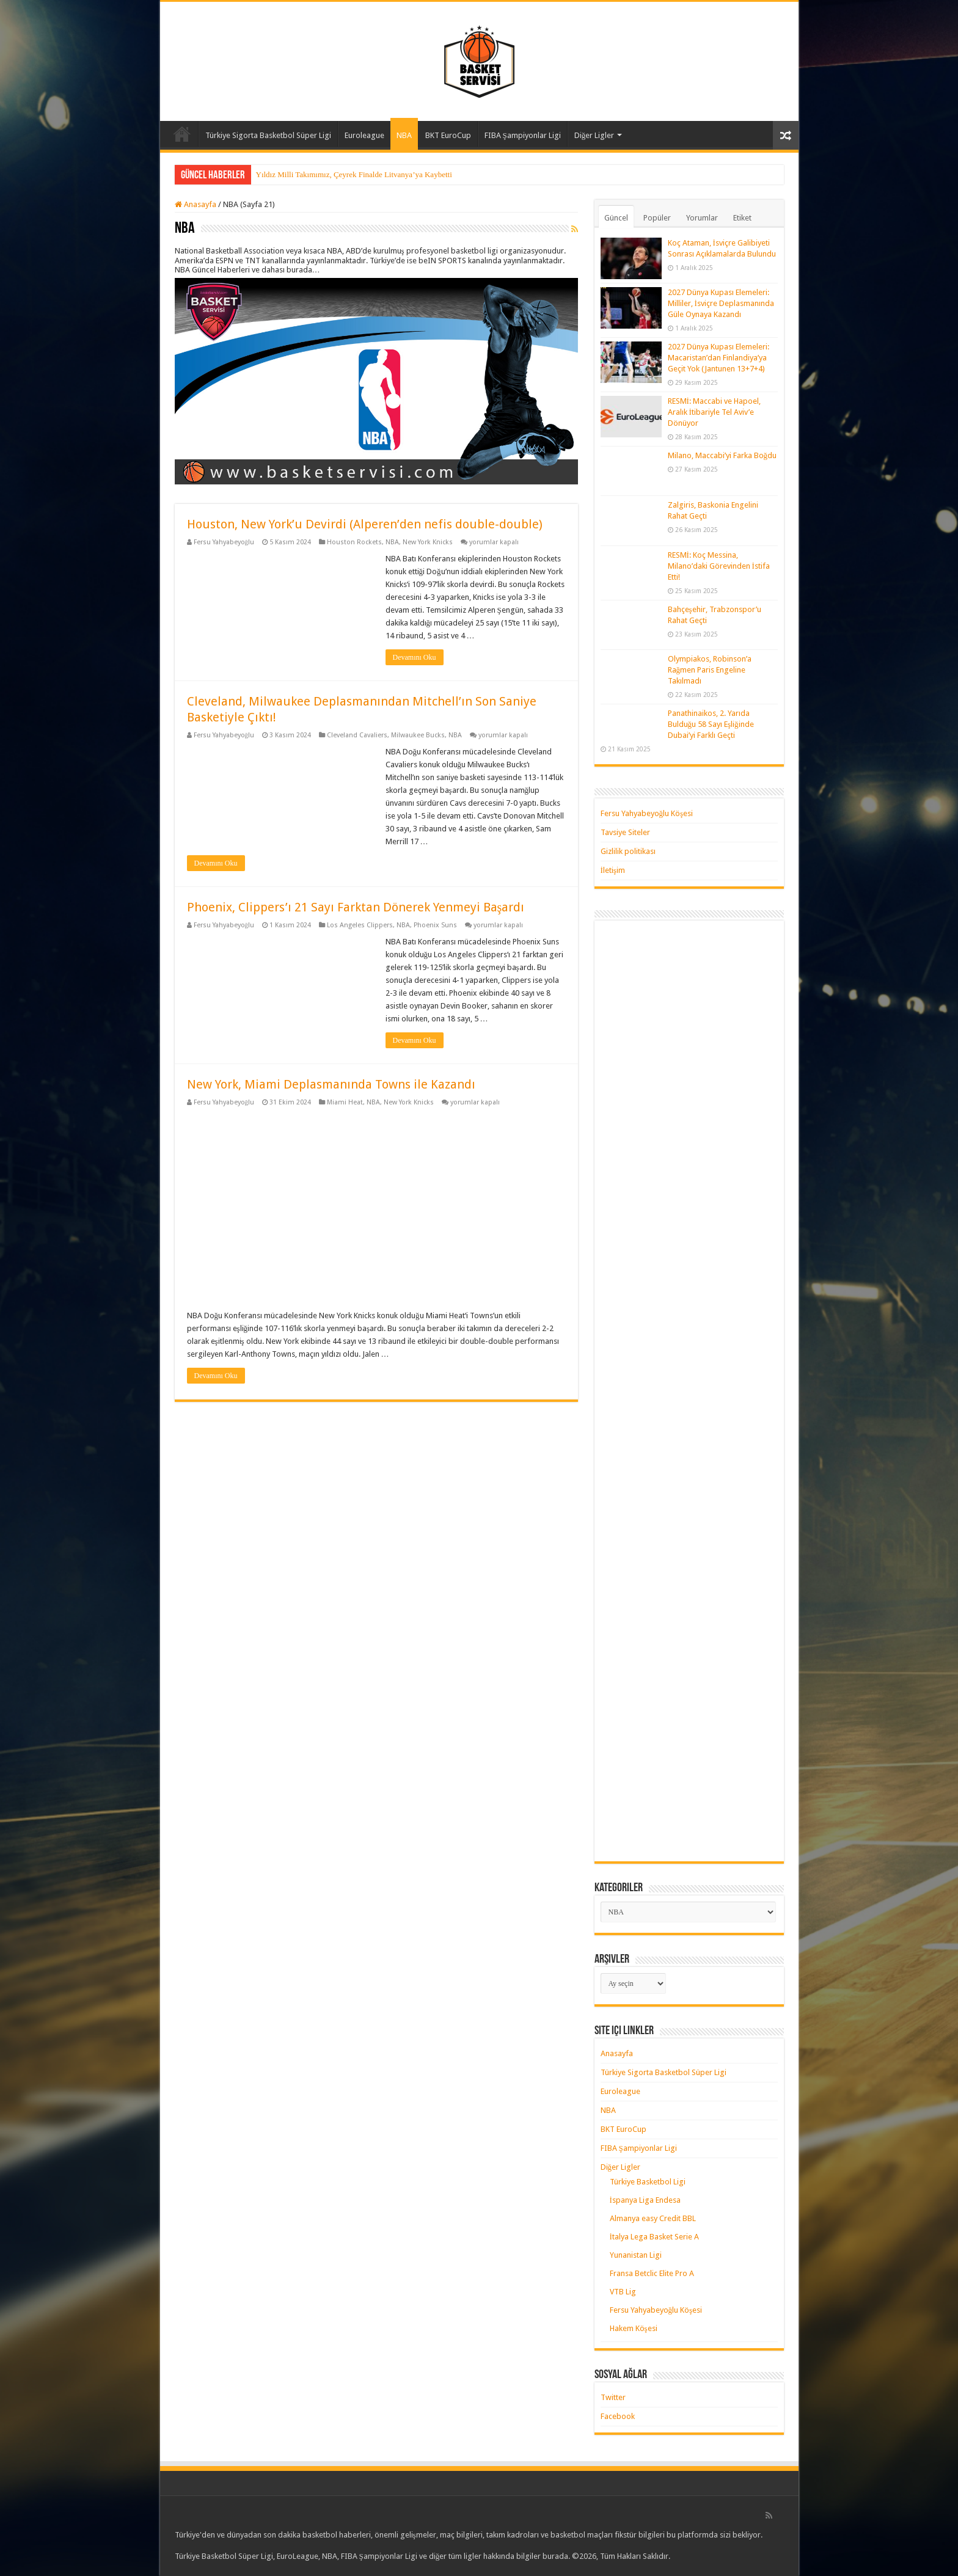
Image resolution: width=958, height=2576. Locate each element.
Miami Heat (345, 1102)
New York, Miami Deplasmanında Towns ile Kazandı (331, 1084)
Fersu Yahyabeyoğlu (224, 542)
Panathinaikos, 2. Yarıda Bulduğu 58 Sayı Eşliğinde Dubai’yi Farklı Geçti (711, 724)
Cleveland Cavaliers (357, 735)
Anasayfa (182, 134)
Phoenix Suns (435, 925)
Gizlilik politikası (628, 851)
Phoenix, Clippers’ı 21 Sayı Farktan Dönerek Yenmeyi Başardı (356, 907)
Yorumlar (702, 217)
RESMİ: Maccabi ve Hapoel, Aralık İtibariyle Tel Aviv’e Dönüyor (714, 412)
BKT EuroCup (448, 135)
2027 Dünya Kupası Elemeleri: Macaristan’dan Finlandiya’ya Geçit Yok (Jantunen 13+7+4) (718, 357)
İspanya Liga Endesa (645, 2200)
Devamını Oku (414, 657)
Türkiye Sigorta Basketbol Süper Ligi (268, 135)
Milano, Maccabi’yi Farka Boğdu (722, 455)
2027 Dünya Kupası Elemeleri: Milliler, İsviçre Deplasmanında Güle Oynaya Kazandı (721, 303)
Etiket (742, 217)
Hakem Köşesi (633, 2328)
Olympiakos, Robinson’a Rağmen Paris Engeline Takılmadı (709, 669)
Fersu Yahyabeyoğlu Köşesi (647, 813)
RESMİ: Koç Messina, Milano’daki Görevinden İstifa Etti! (719, 566)
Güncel (616, 217)
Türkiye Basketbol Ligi (648, 2181)
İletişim (613, 870)
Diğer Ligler (594, 135)
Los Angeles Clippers (360, 925)
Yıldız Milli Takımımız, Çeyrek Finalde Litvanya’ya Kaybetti (354, 174)
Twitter (613, 2397)
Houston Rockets (354, 542)
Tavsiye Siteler (625, 832)
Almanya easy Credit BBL (653, 2218)
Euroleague (364, 135)
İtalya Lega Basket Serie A (654, 2236)
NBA (404, 135)
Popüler (657, 217)
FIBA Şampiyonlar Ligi (522, 135)
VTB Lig (623, 2291)
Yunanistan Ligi (636, 2255)
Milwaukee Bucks (418, 735)
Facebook (618, 2416)
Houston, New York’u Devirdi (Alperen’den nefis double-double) (365, 524)
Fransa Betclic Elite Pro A (652, 2273)
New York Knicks (428, 542)
